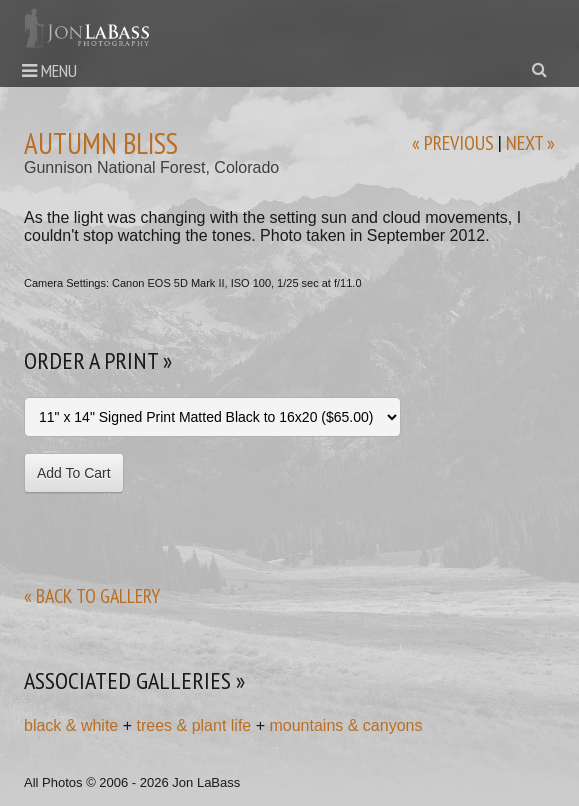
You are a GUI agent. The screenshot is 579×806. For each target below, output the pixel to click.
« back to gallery (92, 596)
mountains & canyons (345, 725)
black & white (71, 725)
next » (530, 143)
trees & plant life (194, 725)
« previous (453, 143)
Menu (49, 70)
